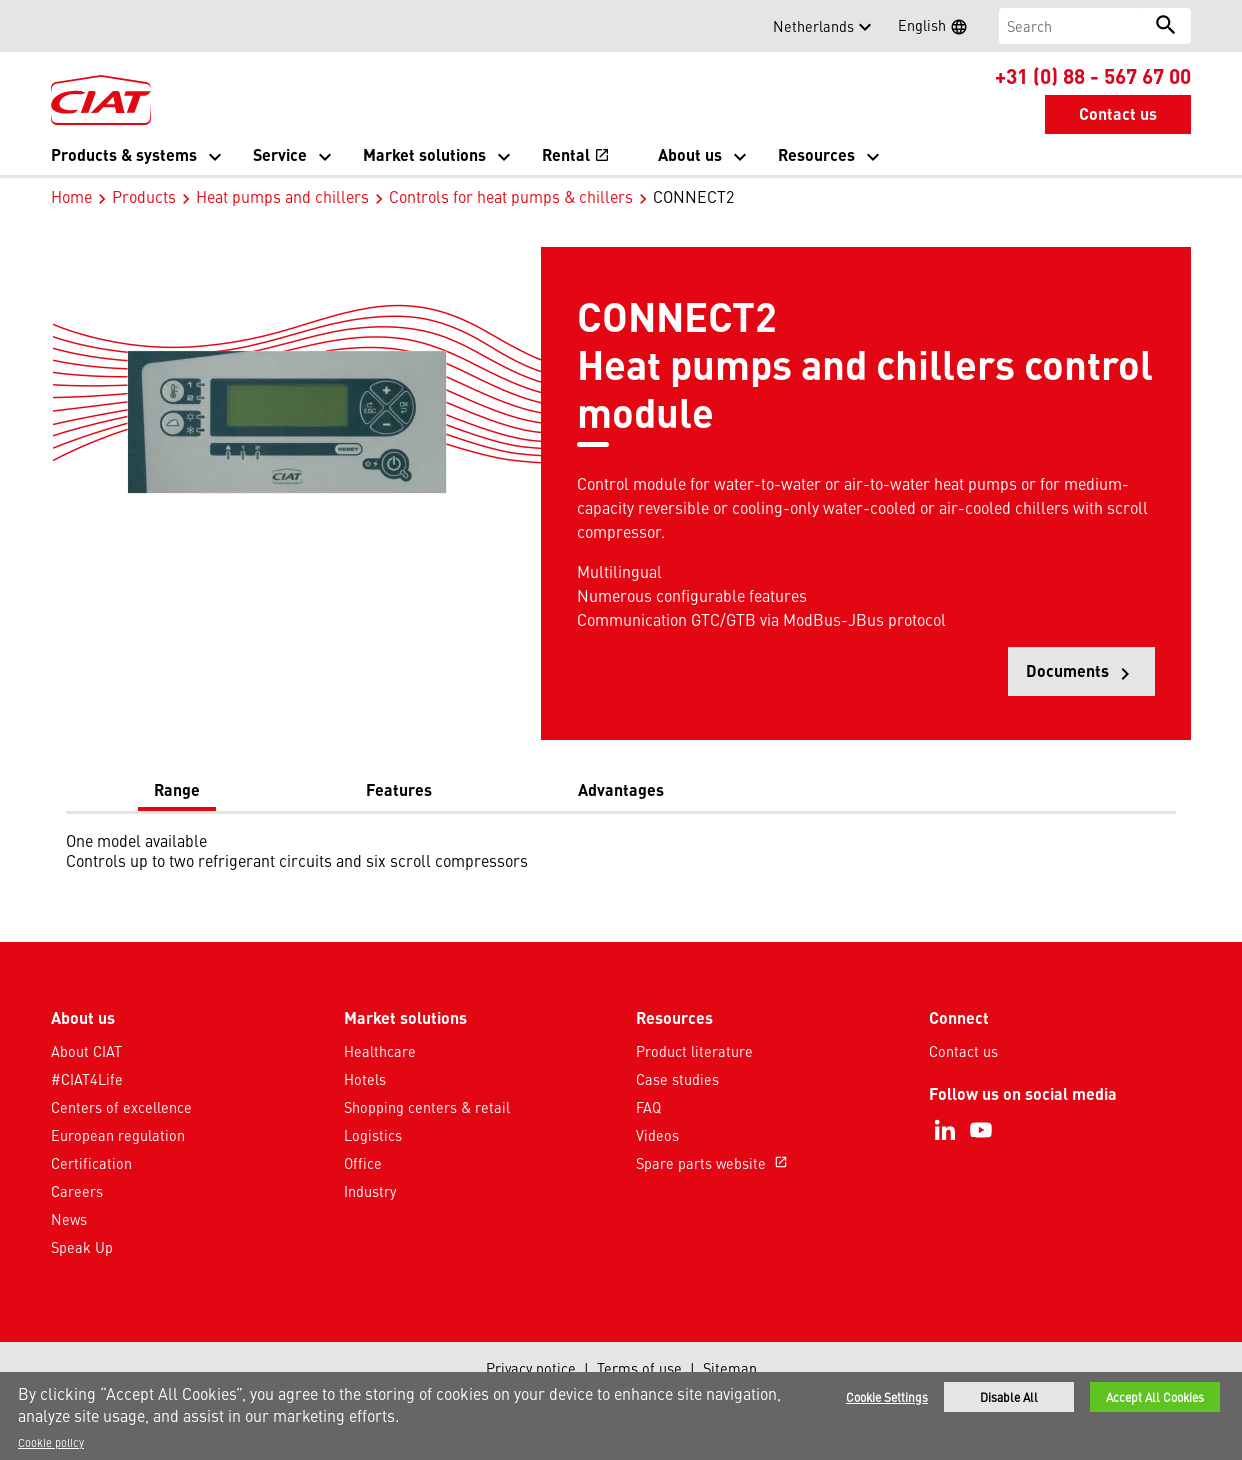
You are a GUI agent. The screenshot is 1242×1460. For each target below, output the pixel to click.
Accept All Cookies (1155, 1397)
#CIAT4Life (87, 1079)
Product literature (694, 1051)
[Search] (1070, 26)
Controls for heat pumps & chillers (511, 196)
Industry (370, 1191)
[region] (621, 1416)
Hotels (365, 1079)
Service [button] (280, 154)
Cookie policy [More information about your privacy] (51, 1442)
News (69, 1219)
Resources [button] (816, 154)
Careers (77, 1191)
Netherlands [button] (813, 26)
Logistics (373, 1135)
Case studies (677, 1079)
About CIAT (86, 1051)
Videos (657, 1135)
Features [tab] (399, 789)
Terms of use (639, 1368)
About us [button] (690, 154)
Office (363, 1163)
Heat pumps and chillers (282, 196)
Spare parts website (714, 1163)
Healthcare (380, 1051)
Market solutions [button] (424, 154)
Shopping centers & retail (427, 1107)
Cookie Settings (887, 1397)
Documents (1090, 677)
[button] (63, 26)
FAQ (648, 1107)
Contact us (963, 1051)
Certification (91, 1163)
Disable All (1009, 1397)
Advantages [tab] (621, 789)
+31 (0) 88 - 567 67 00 (1093, 75)
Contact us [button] (1118, 113)
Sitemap (730, 1368)
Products (144, 196)
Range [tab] (177, 789)
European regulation (118, 1135)
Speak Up (82, 1247)
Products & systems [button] (124, 154)
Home (71, 196)
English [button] (939, 28)
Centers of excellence (121, 1107)
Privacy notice (531, 1368)
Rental (576, 154)
